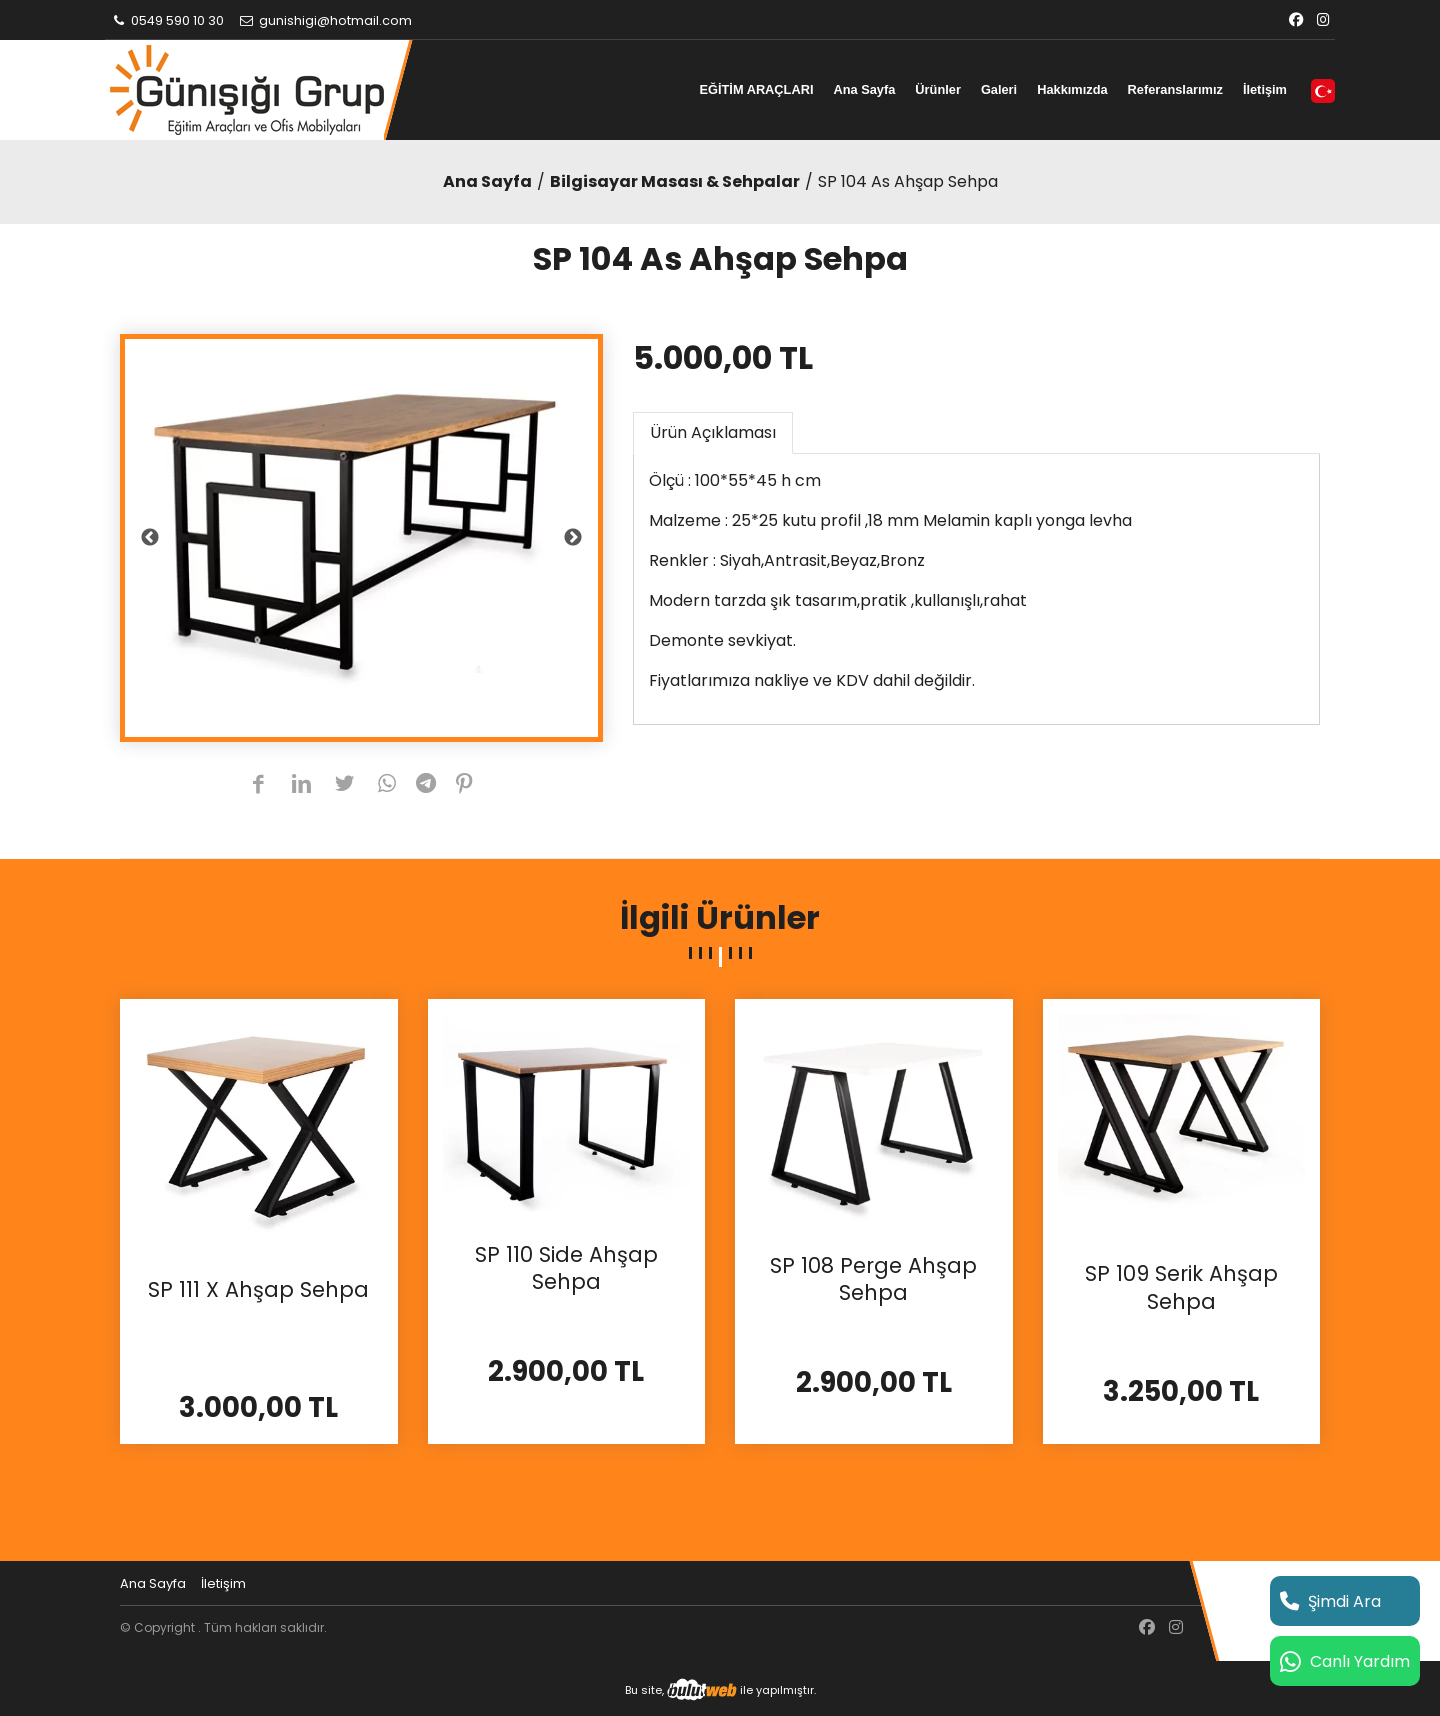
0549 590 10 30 (167, 20)
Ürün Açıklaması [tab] (713, 432)
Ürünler (938, 89)
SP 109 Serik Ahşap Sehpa (1181, 1287)
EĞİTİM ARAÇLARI (756, 89)
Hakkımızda (1072, 89)
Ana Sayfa (864, 89)
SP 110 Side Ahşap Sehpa (566, 1268)
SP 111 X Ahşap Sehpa (258, 1290)
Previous (150, 538)
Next (573, 538)
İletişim (1265, 89)
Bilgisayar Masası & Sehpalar (675, 181)
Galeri (999, 89)
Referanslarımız (1175, 89)
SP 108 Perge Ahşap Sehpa (873, 1279)
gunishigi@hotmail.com (325, 20)
